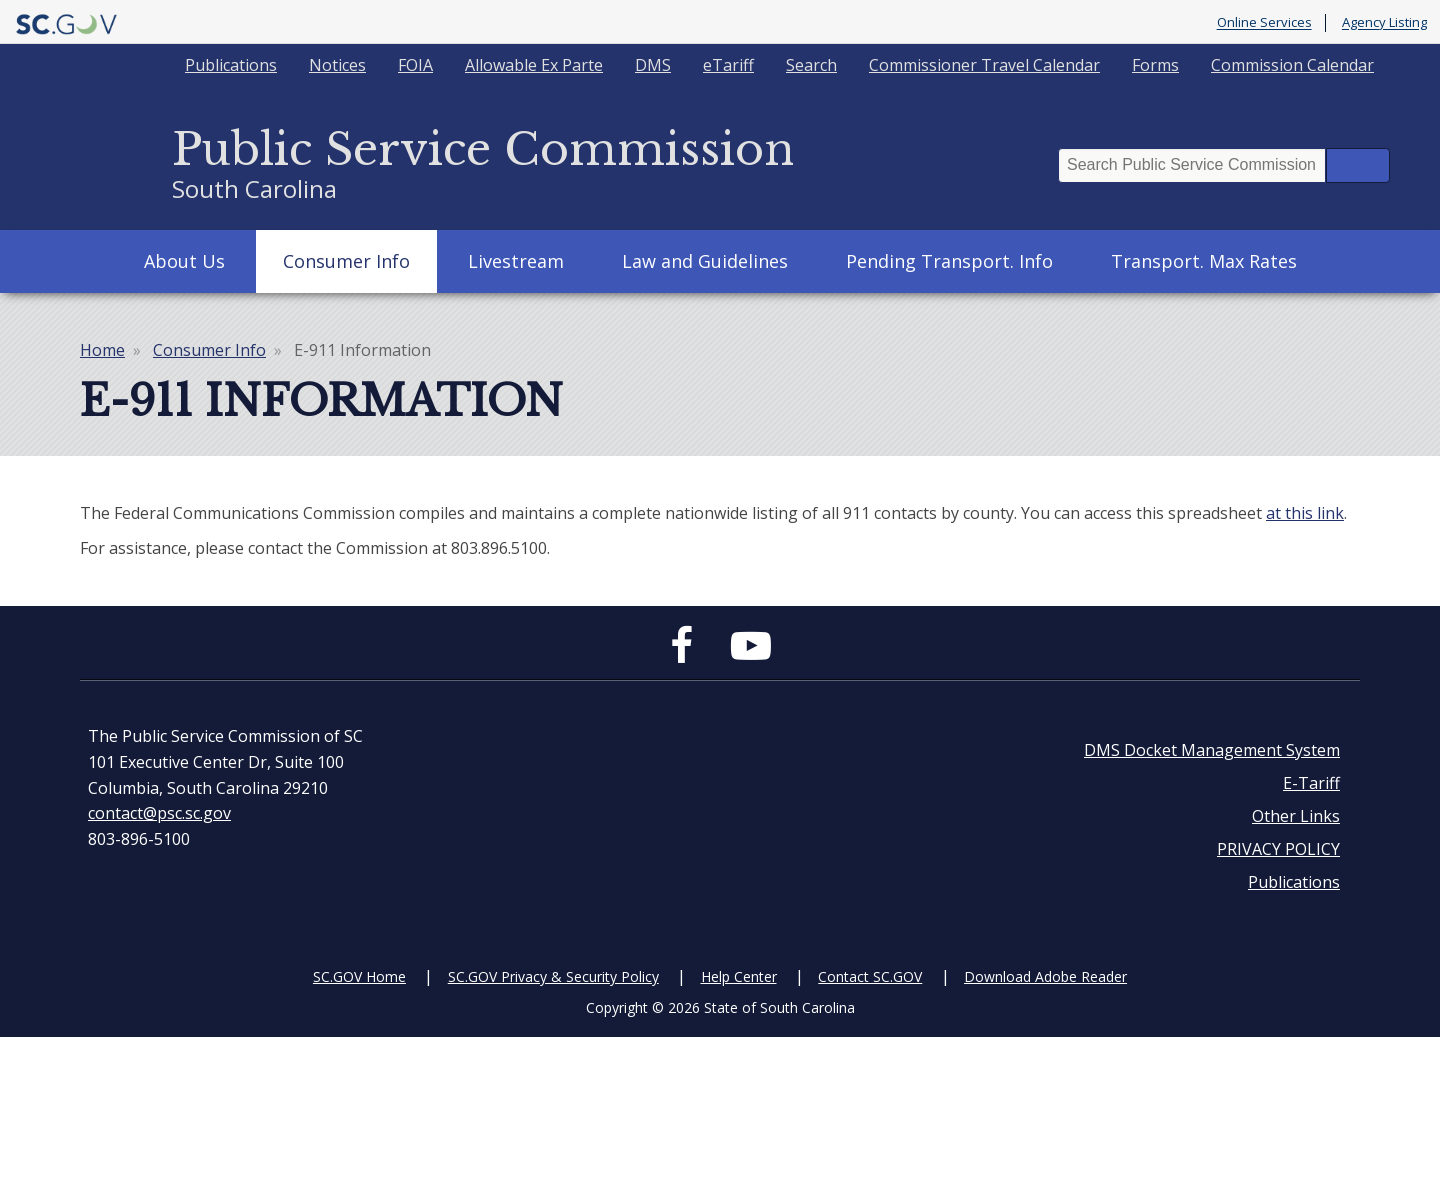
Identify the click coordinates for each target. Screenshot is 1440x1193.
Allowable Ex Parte (534, 65)
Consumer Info (346, 261)
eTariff (728, 65)
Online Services (1264, 23)
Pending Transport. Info (949, 261)
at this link (1305, 513)
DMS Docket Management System (1212, 750)
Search (811, 65)
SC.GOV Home (359, 976)
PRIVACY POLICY (1278, 849)
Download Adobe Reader (1045, 976)
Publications (231, 65)
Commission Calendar (1292, 65)
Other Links (1296, 816)
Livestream (516, 261)
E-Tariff (1311, 783)
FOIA (415, 65)
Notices (337, 65)
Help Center (739, 976)
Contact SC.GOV (870, 976)
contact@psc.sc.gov (159, 813)
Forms (1155, 65)
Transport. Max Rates (1204, 261)
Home (102, 350)
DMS (653, 65)
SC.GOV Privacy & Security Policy (553, 976)
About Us (184, 261)
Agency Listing (1384, 23)
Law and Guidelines (705, 261)
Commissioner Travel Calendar (984, 65)
